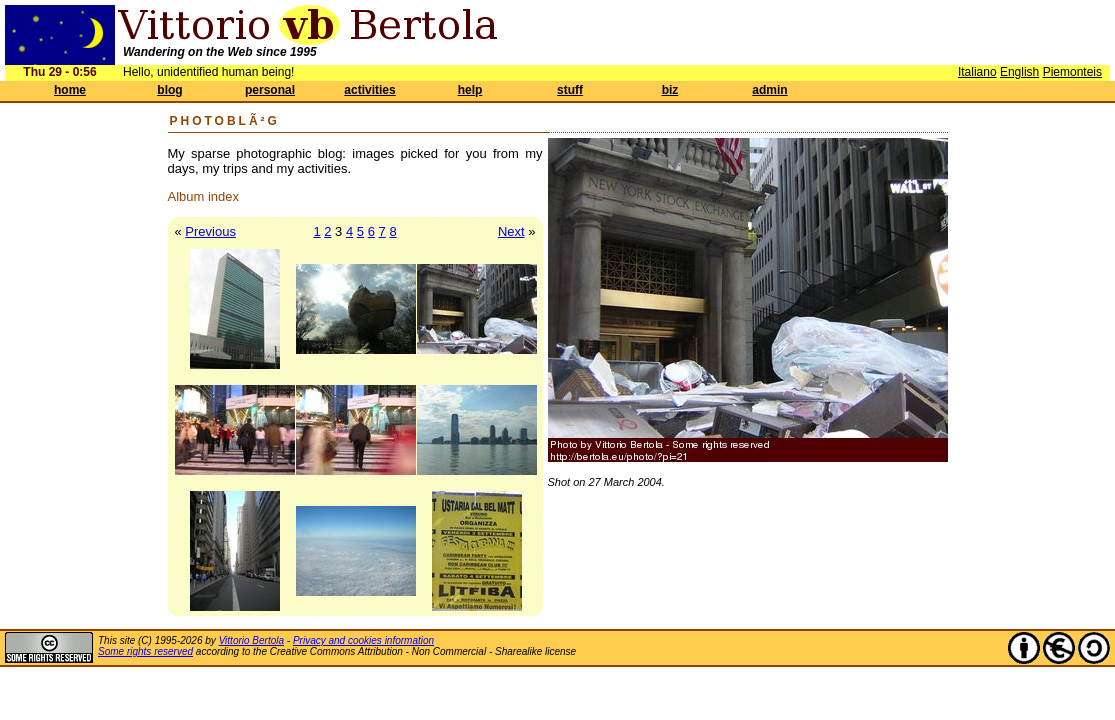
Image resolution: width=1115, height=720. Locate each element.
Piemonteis (1072, 72)
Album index (204, 196)
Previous (210, 231)
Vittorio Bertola (251, 640)
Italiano (977, 72)
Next (511, 231)
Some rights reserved (145, 651)
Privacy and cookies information (363, 640)
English (1019, 72)
